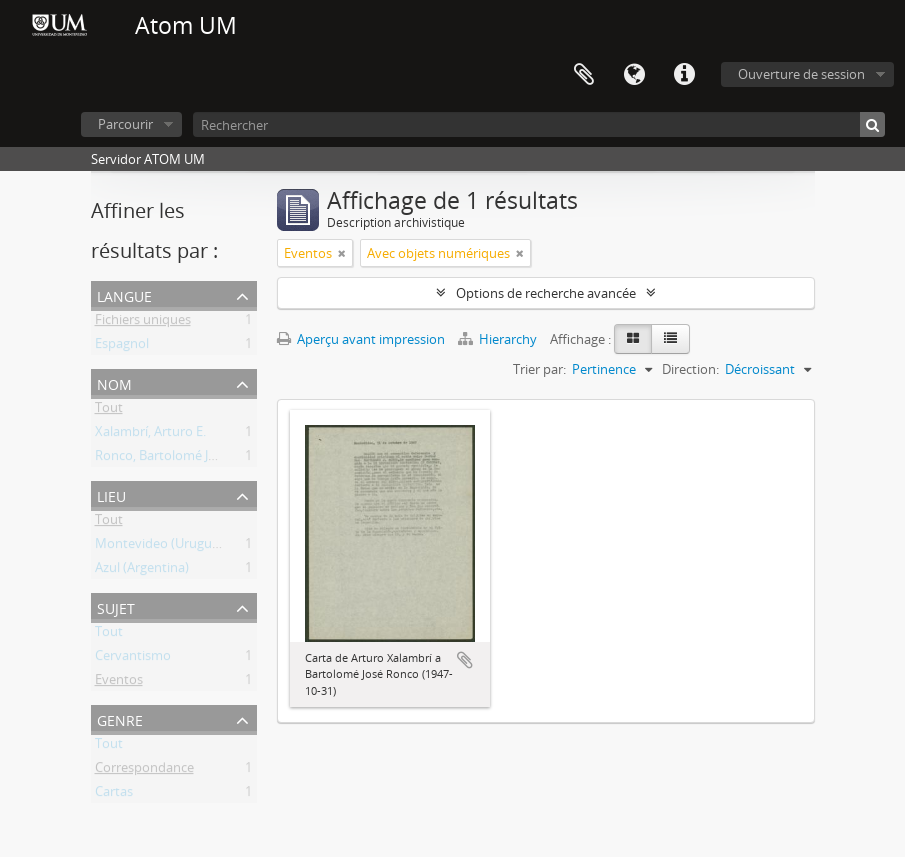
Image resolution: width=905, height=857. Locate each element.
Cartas (114, 795)
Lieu (111, 494)
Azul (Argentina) (142, 571)
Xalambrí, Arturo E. (150, 435)
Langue (634, 75)
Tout (109, 411)
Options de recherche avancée (546, 293)
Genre (120, 718)
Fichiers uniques (143, 323)
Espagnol (122, 347)
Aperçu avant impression (361, 339)
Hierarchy (499, 339)
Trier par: (539, 369)
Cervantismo (133, 659)
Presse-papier (584, 75)
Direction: (690, 369)
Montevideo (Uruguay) (162, 547)
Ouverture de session (801, 74)
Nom (114, 382)
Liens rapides (684, 75)
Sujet (116, 606)
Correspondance (144, 771)
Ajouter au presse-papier (465, 660)
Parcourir (125, 124)
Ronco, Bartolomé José (162, 459)
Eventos (119, 683)
